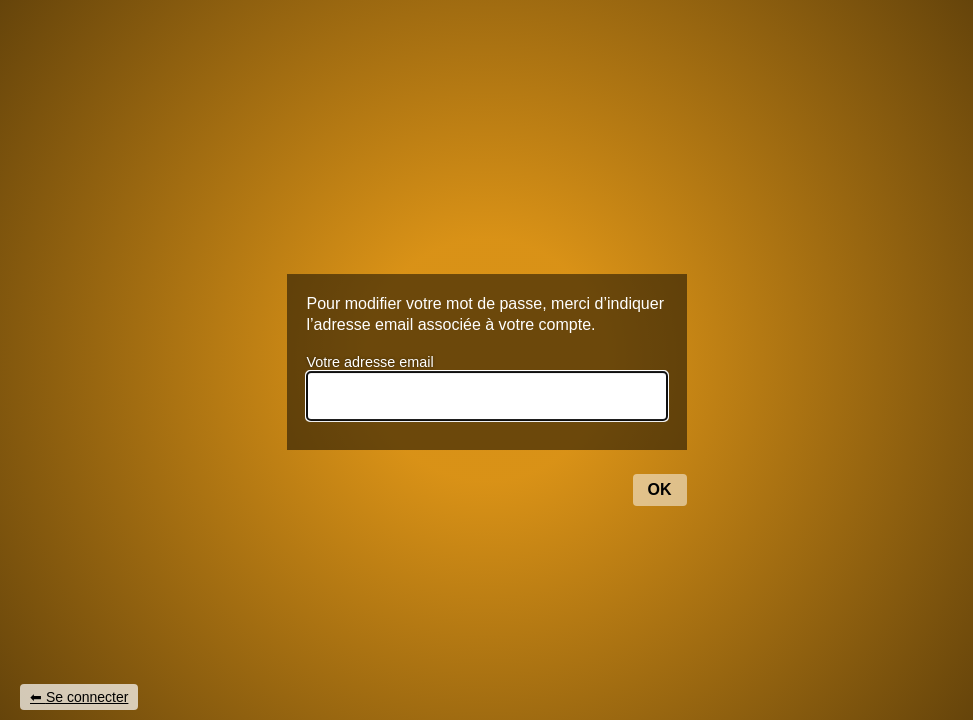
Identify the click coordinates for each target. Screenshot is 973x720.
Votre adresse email (370, 362)
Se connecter (87, 697)
